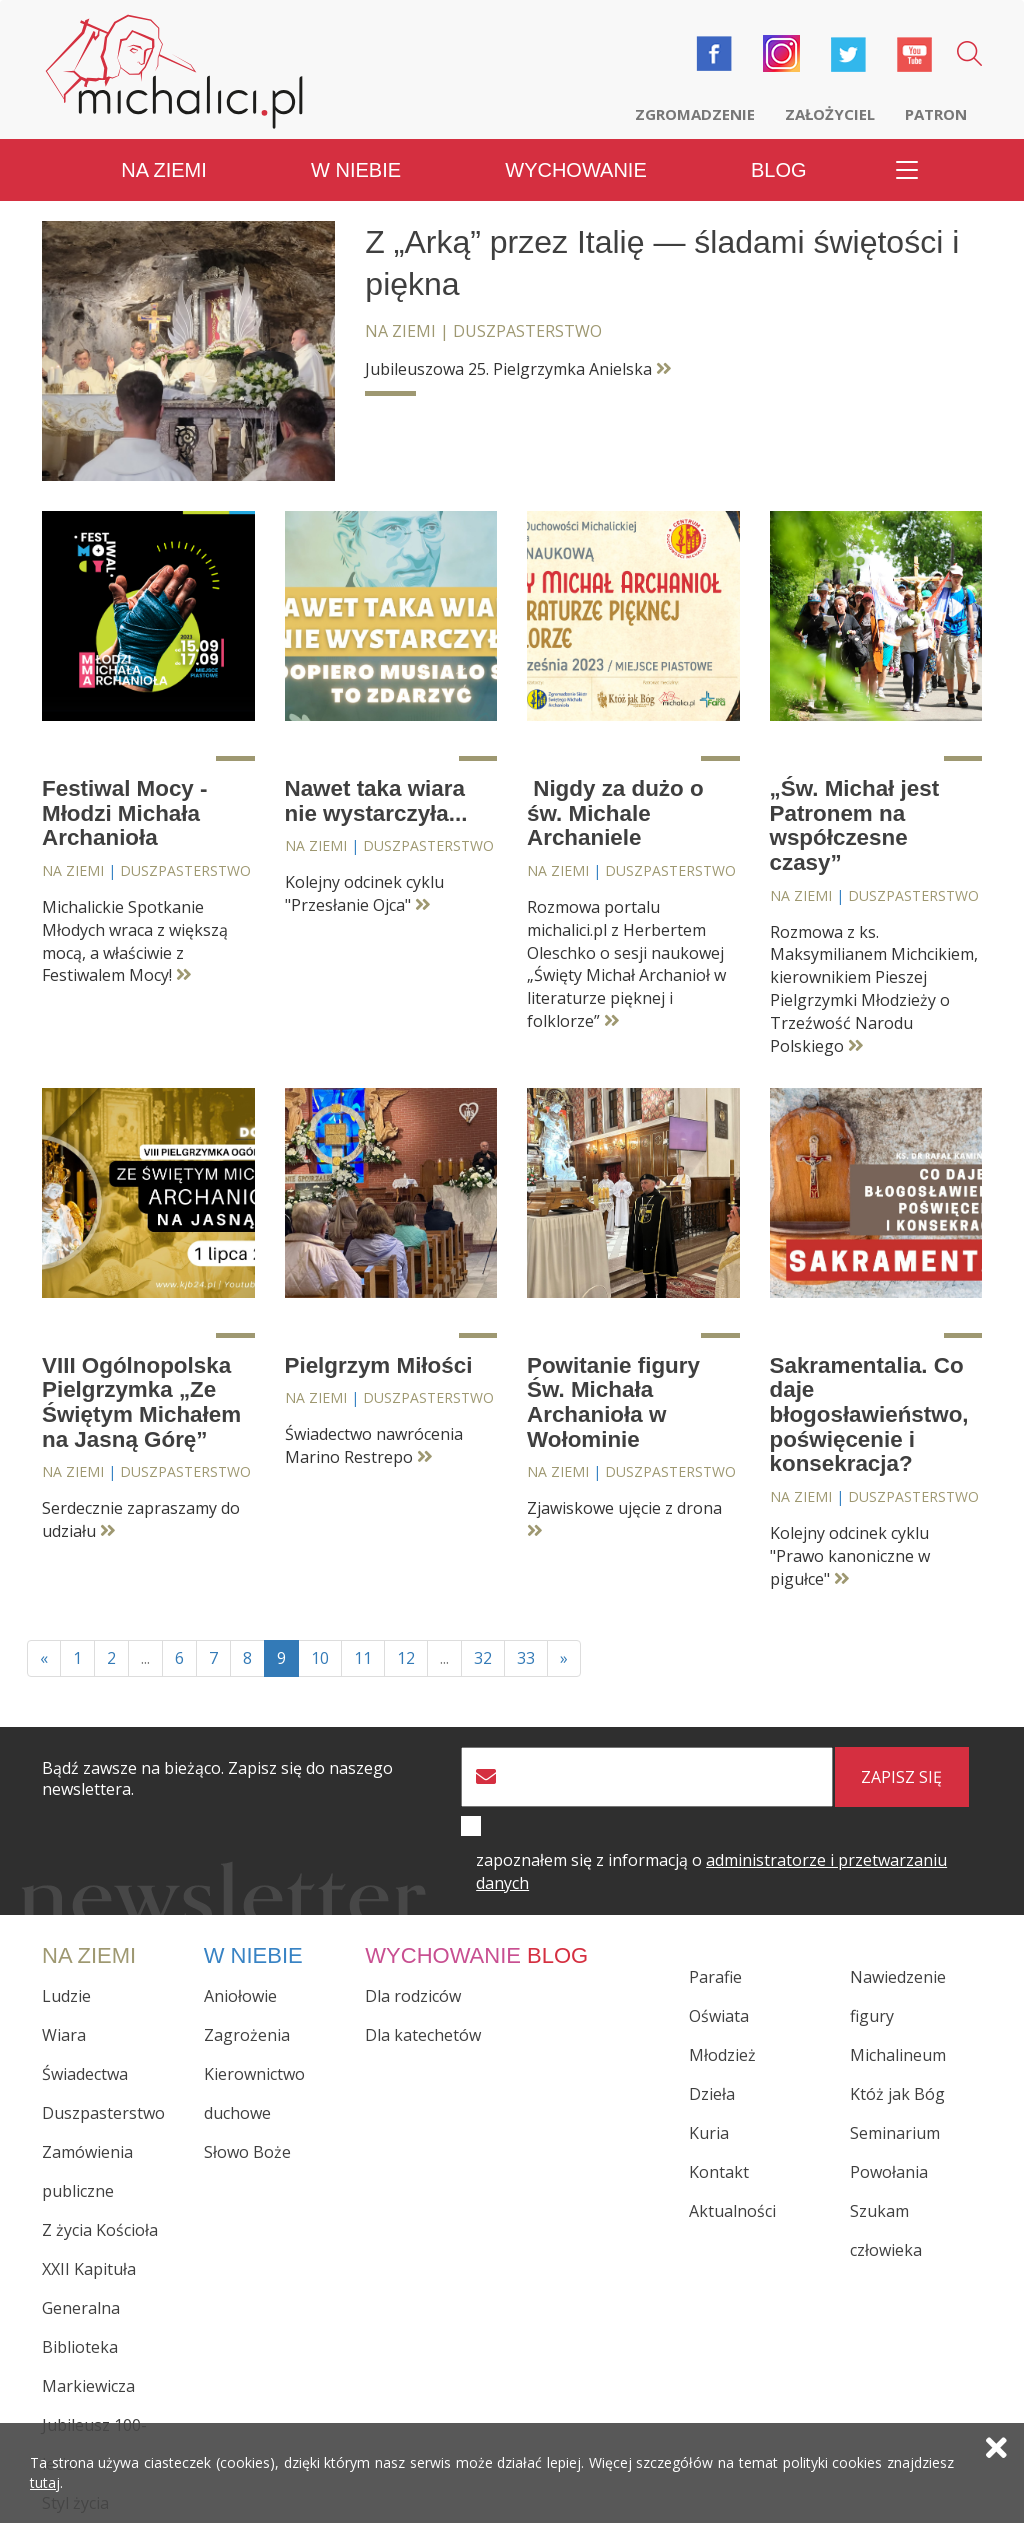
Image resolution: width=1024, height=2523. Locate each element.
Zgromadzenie (695, 114)
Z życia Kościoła (100, 2230)
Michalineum (898, 2055)
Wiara (64, 2035)
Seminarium (895, 2133)
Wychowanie (575, 170)
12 (406, 1658)
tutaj (45, 2482)
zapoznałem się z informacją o (711, 1871)
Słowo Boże (247, 2152)
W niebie (356, 170)
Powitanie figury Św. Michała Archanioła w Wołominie (613, 1402)
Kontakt (719, 2172)
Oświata (719, 2016)
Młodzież (722, 2055)
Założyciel (830, 114)
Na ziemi (164, 170)
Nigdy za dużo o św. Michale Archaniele (615, 813)
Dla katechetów (423, 2035)
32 (483, 1658)
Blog (779, 170)
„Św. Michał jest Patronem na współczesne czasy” (855, 825)
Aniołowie (240, 1996)
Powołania (889, 2172)
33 (526, 1658)
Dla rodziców (413, 1996)
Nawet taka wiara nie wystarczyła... (376, 801)
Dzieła (712, 2094)
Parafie (715, 1977)
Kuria (709, 2133)
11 (363, 1658)
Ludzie (66, 1996)
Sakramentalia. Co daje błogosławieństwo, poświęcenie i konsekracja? (869, 1415)
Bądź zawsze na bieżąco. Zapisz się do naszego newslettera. (217, 1779)
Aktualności (732, 2211)
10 (320, 1658)
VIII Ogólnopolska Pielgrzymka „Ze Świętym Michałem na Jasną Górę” (141, 1402)
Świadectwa (85, 2074)
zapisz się (901, 1777)
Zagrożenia (247, 2035)
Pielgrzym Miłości (379, 1365)
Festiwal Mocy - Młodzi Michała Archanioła (124, 813)
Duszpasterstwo (527, 331)
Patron (936, 114)
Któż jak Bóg (897, 2094)
